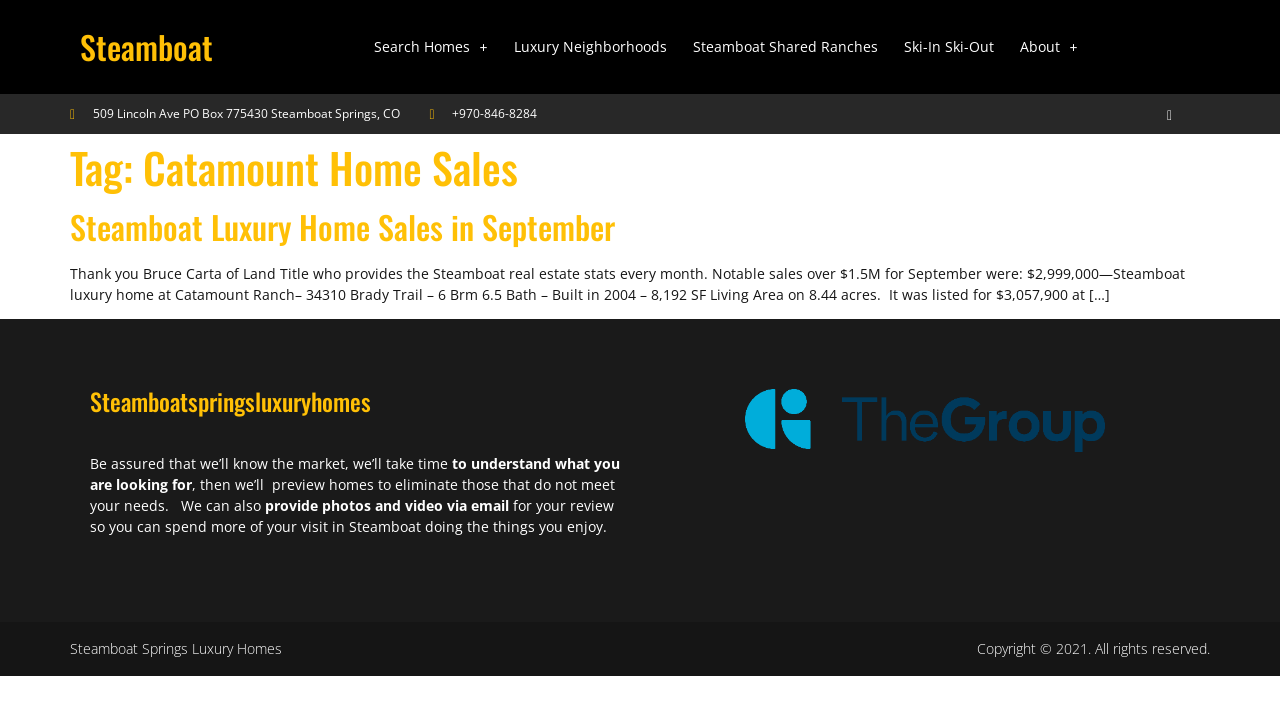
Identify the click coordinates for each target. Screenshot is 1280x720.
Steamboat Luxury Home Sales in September (342, 226)
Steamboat (146, 46)
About (1049, 46)
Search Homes (431, 46)
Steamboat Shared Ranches (785, 46)
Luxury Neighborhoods (590, 46)
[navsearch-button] (1152, 114)
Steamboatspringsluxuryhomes (230, 401)
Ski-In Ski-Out (949, 46)
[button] (431, 47)
